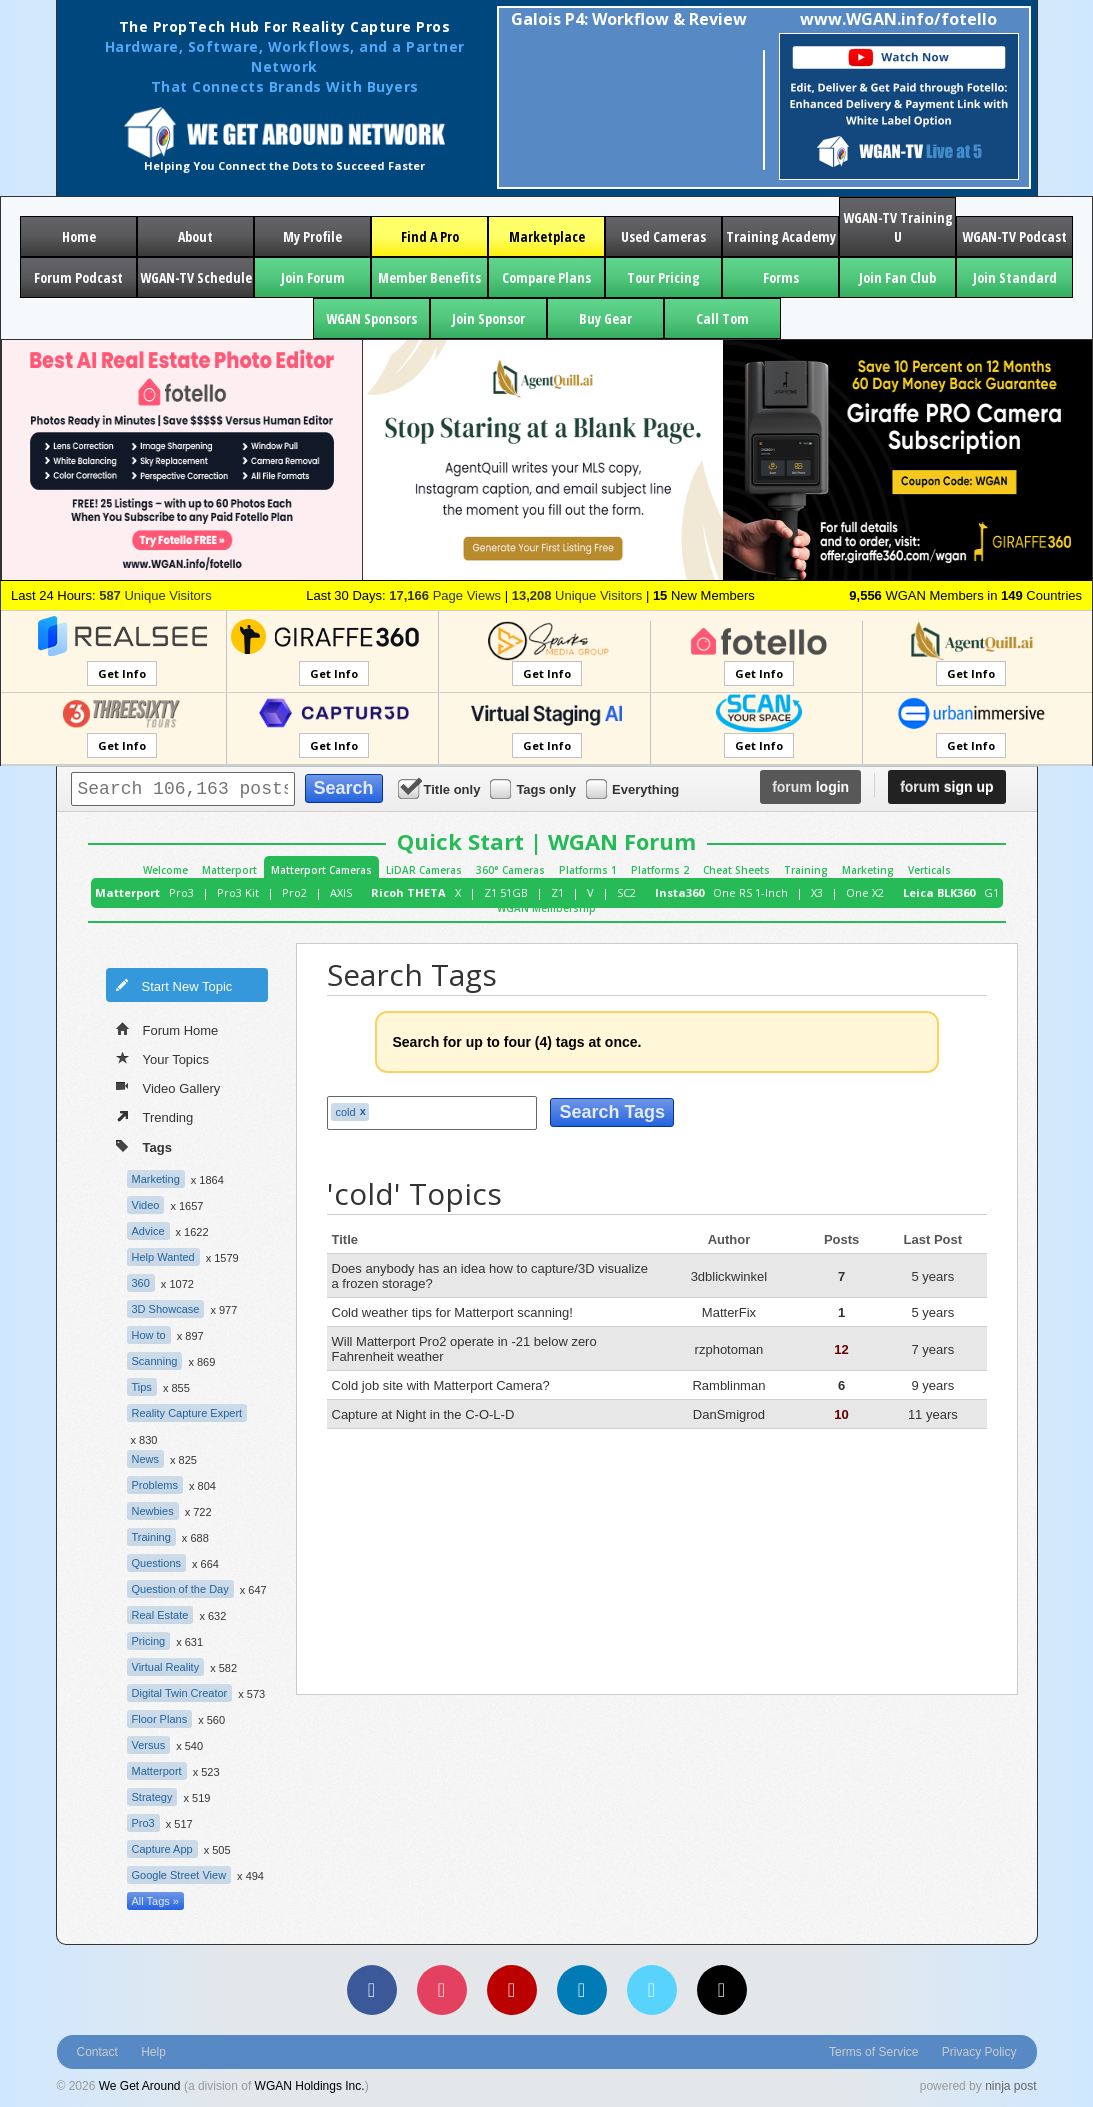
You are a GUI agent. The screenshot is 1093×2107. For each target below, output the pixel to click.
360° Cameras (510, 870)
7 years (933, 1349)
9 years (933, 1385)
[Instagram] (442, 1990)
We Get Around (140, 2086)
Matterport (229, 870)
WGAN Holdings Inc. (310, 2086)
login (810, 787)
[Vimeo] (652, 1990)
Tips (142, 1387)
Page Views (445, 595)
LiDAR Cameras (424, 870)
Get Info (122, 673)
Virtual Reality (166, 1667)
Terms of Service (873, 2052)
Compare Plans (546, 277)
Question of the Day (180, 1589)
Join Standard (1015, 277)
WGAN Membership (546, 908)
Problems (155, 1485)
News (146, 1459)
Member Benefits (429, 277)
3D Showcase (166, 1309)
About (195, 236)
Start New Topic (174, 985)
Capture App (162, 1849)
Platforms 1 (588, 870)
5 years (933, 1276)
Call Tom (722, 318)
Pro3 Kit (238, 892)
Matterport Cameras (321, 870)
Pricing (149, 1641)
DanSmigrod (729, 1414)
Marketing (868, 870)
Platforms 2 (660, 870)
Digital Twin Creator (180, 1693)
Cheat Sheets (736, 870)
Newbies (153, 1511)
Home (79, 236)
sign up (946, 787)
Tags (144, 1145)
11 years (933, 1414)
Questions (157, 1563)
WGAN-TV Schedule (196, 277)
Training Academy (781, 236)
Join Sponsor (488, 318)
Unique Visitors (155, 595)
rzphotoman (729, 1349)
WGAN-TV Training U (898, 227)
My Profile (312, 236)
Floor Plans (160, 1719)
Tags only (534, 788)
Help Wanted (163, 1257)
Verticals (929, 870)
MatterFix (729, 1312)
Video (146, 1205)
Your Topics (163, 1058)
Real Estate (160, 1615)
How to (149, 1335)
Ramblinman (728, 1385)
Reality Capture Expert (187, 1413)
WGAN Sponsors (371, 318)
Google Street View (179, 1875)
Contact (97, 2052)
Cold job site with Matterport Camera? (441, 1385)
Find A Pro (430, 236)
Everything (634, 788)
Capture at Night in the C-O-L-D (423, 1414)
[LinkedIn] (582, 1990)
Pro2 (294, 892)
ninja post (1010, 2086)
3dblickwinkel (729, 1276)
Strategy (152, 1797)
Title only (441, 788)
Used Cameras (663, 236)
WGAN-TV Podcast (1014, 236)
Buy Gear (605, 318)
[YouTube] (512, 1990)
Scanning (155, 1361)
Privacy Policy (979, 2052)
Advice (148, 1231)
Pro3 (181, 892)
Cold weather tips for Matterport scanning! (452, 1312)
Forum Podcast (78, 277)
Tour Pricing (663, 277)
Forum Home (167, 1029)
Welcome (165, 870)
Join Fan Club (897, 277)
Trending (155, 1116)
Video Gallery (168, 1087)
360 (141, 1283)
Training (806, 870)
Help (153, 2052)
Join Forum (313, 277)
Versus (149, 1745)
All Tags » (156, 1901)
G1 (991, 892)
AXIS (341, 892)
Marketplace (547, 236)
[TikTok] (722, 1990)
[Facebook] (372, 1990)
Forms (781, 277)
